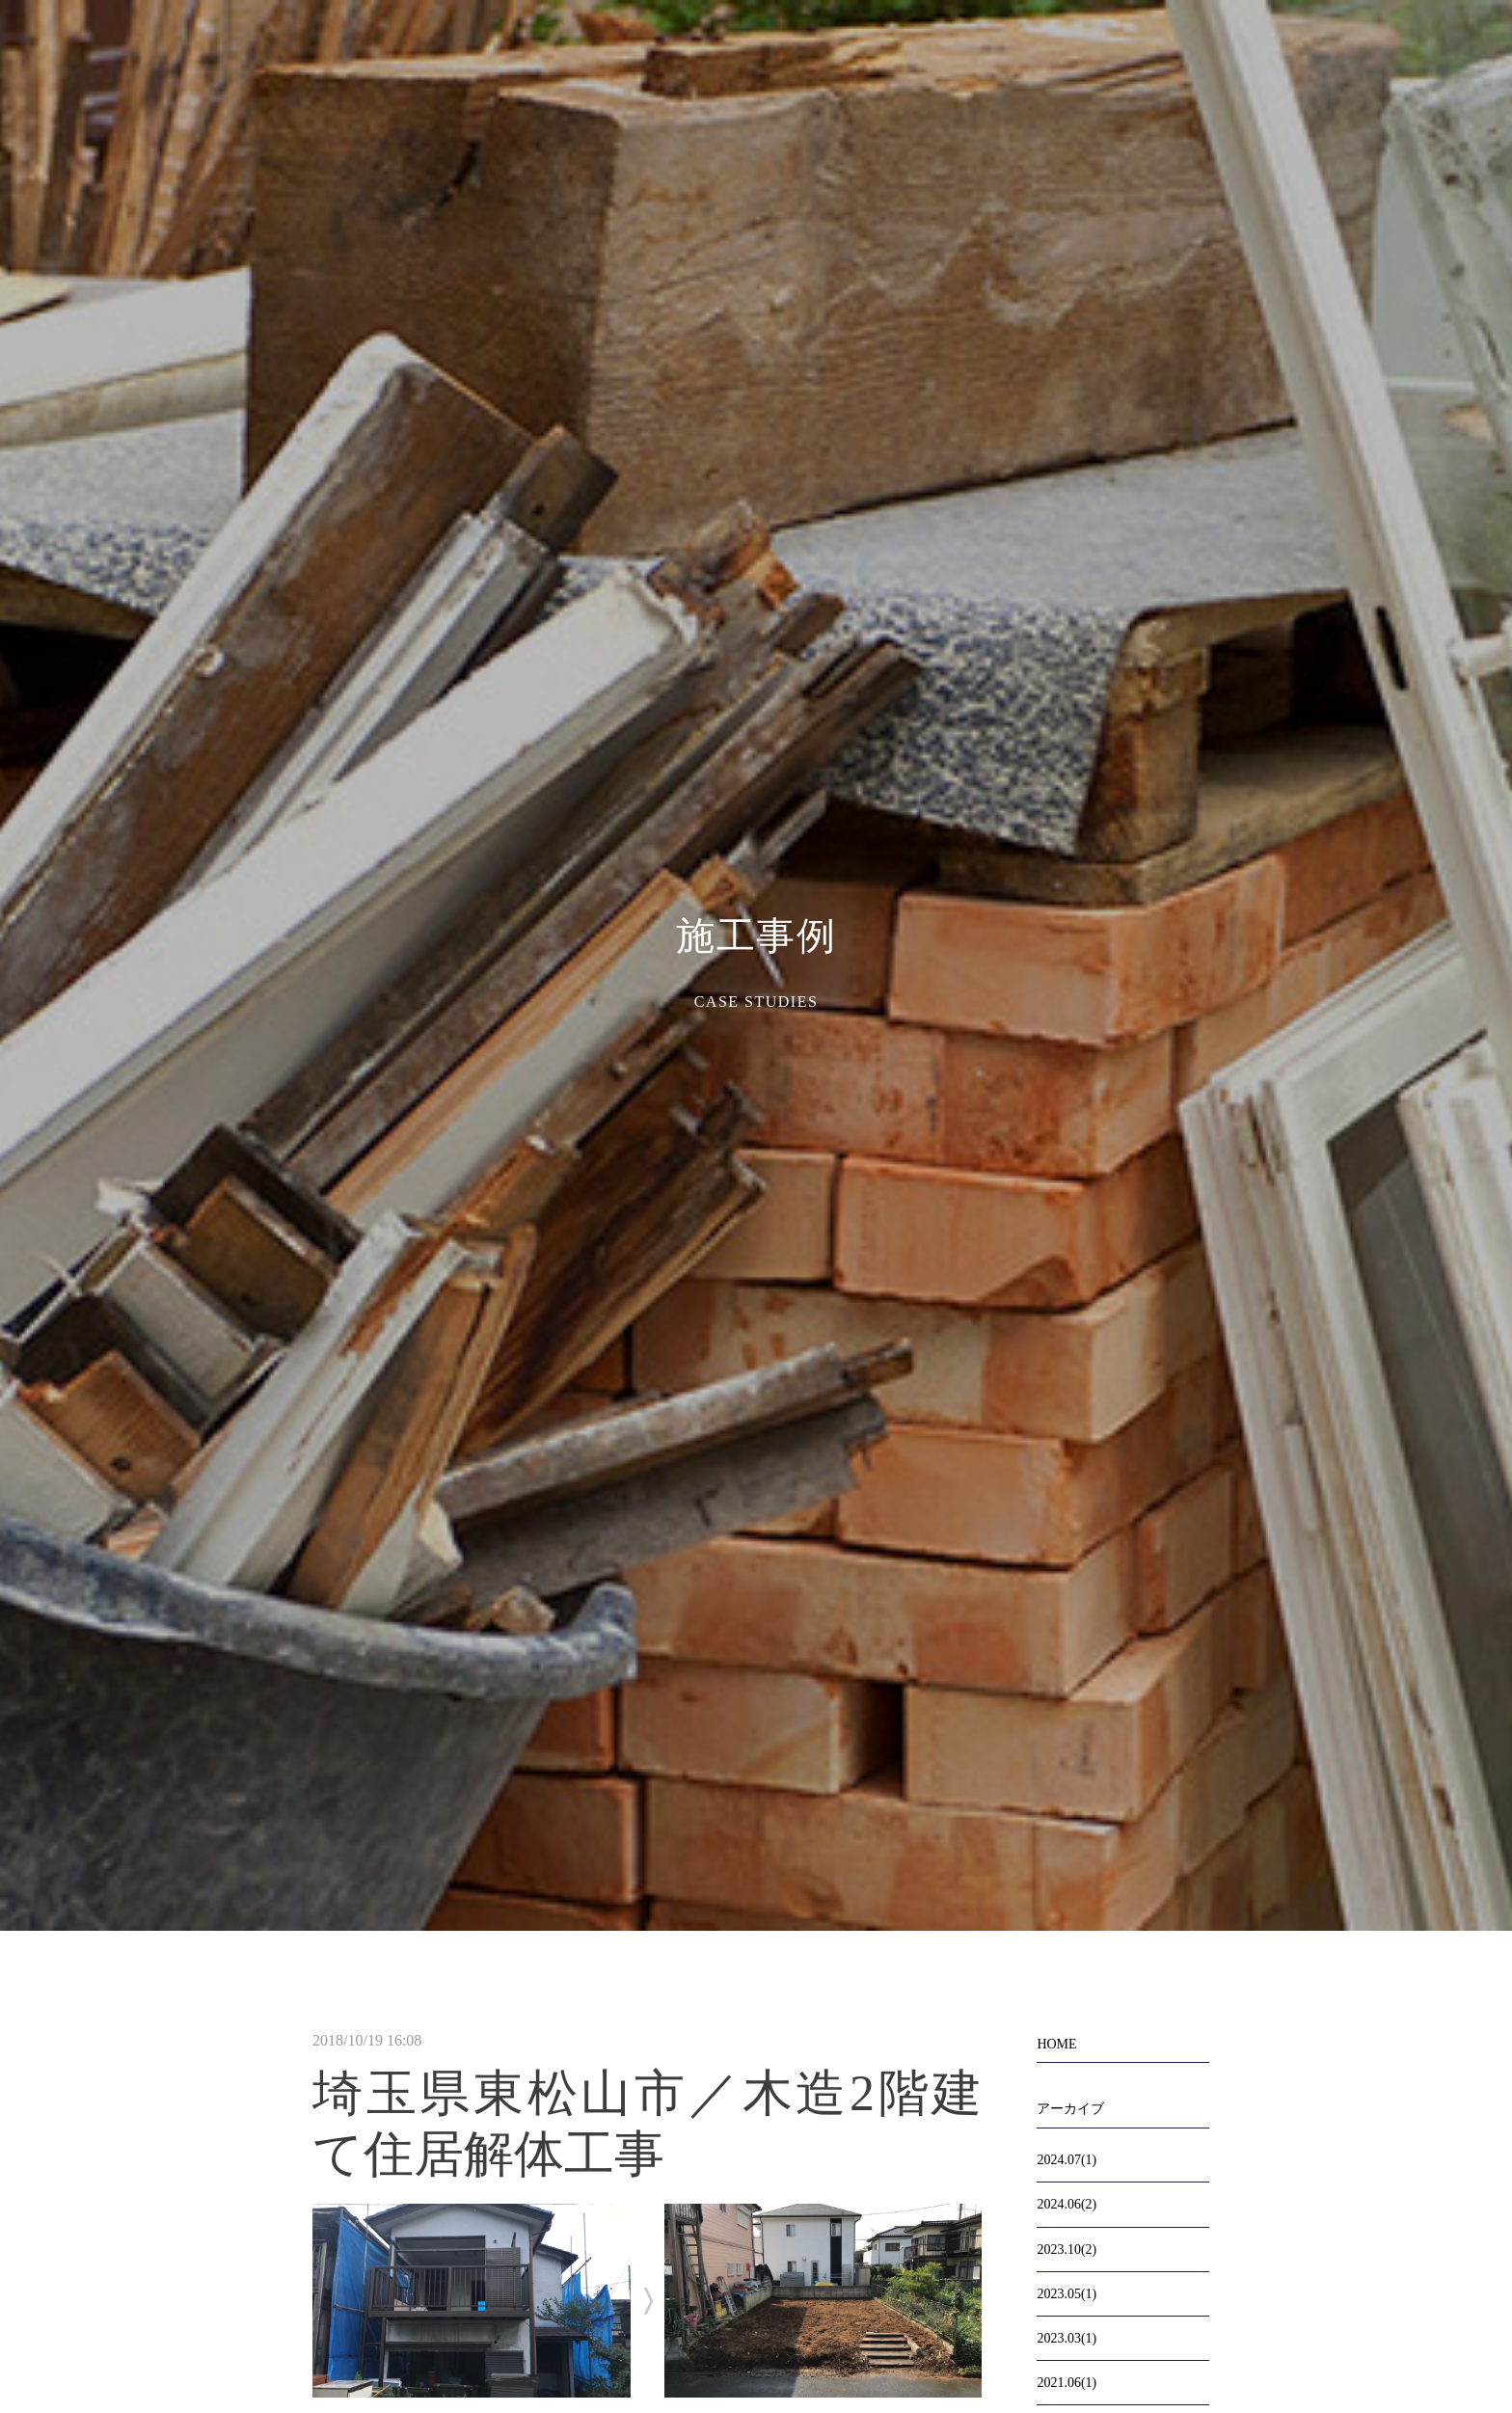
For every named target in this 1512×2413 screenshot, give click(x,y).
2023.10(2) (1066, 2249)
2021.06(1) (1066, 2382)
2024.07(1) (1066, 2160)
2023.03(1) (1066, 2338)
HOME (1056, 2044)
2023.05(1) (1066, 2294)
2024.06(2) (1066, 2204)
